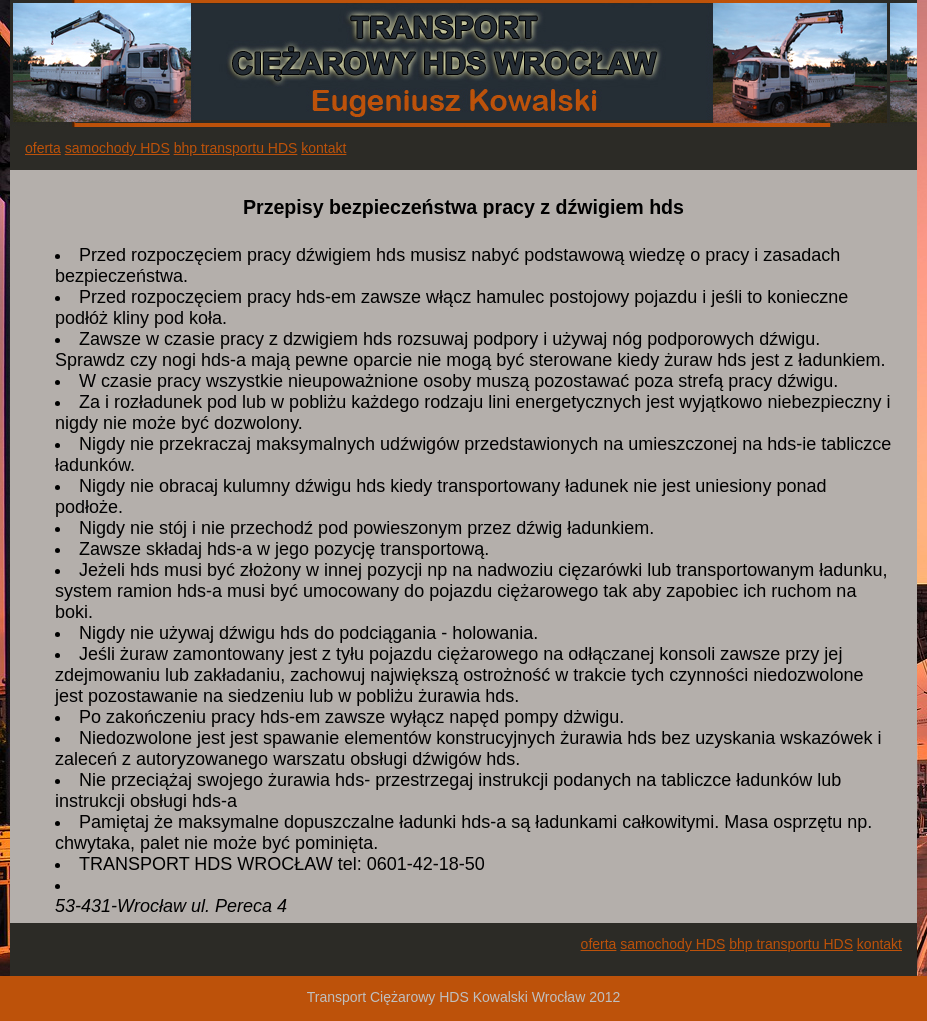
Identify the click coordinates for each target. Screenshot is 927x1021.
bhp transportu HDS (236, 148)
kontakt (323, 148)
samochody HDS (117, 148)
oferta (43, 148)
